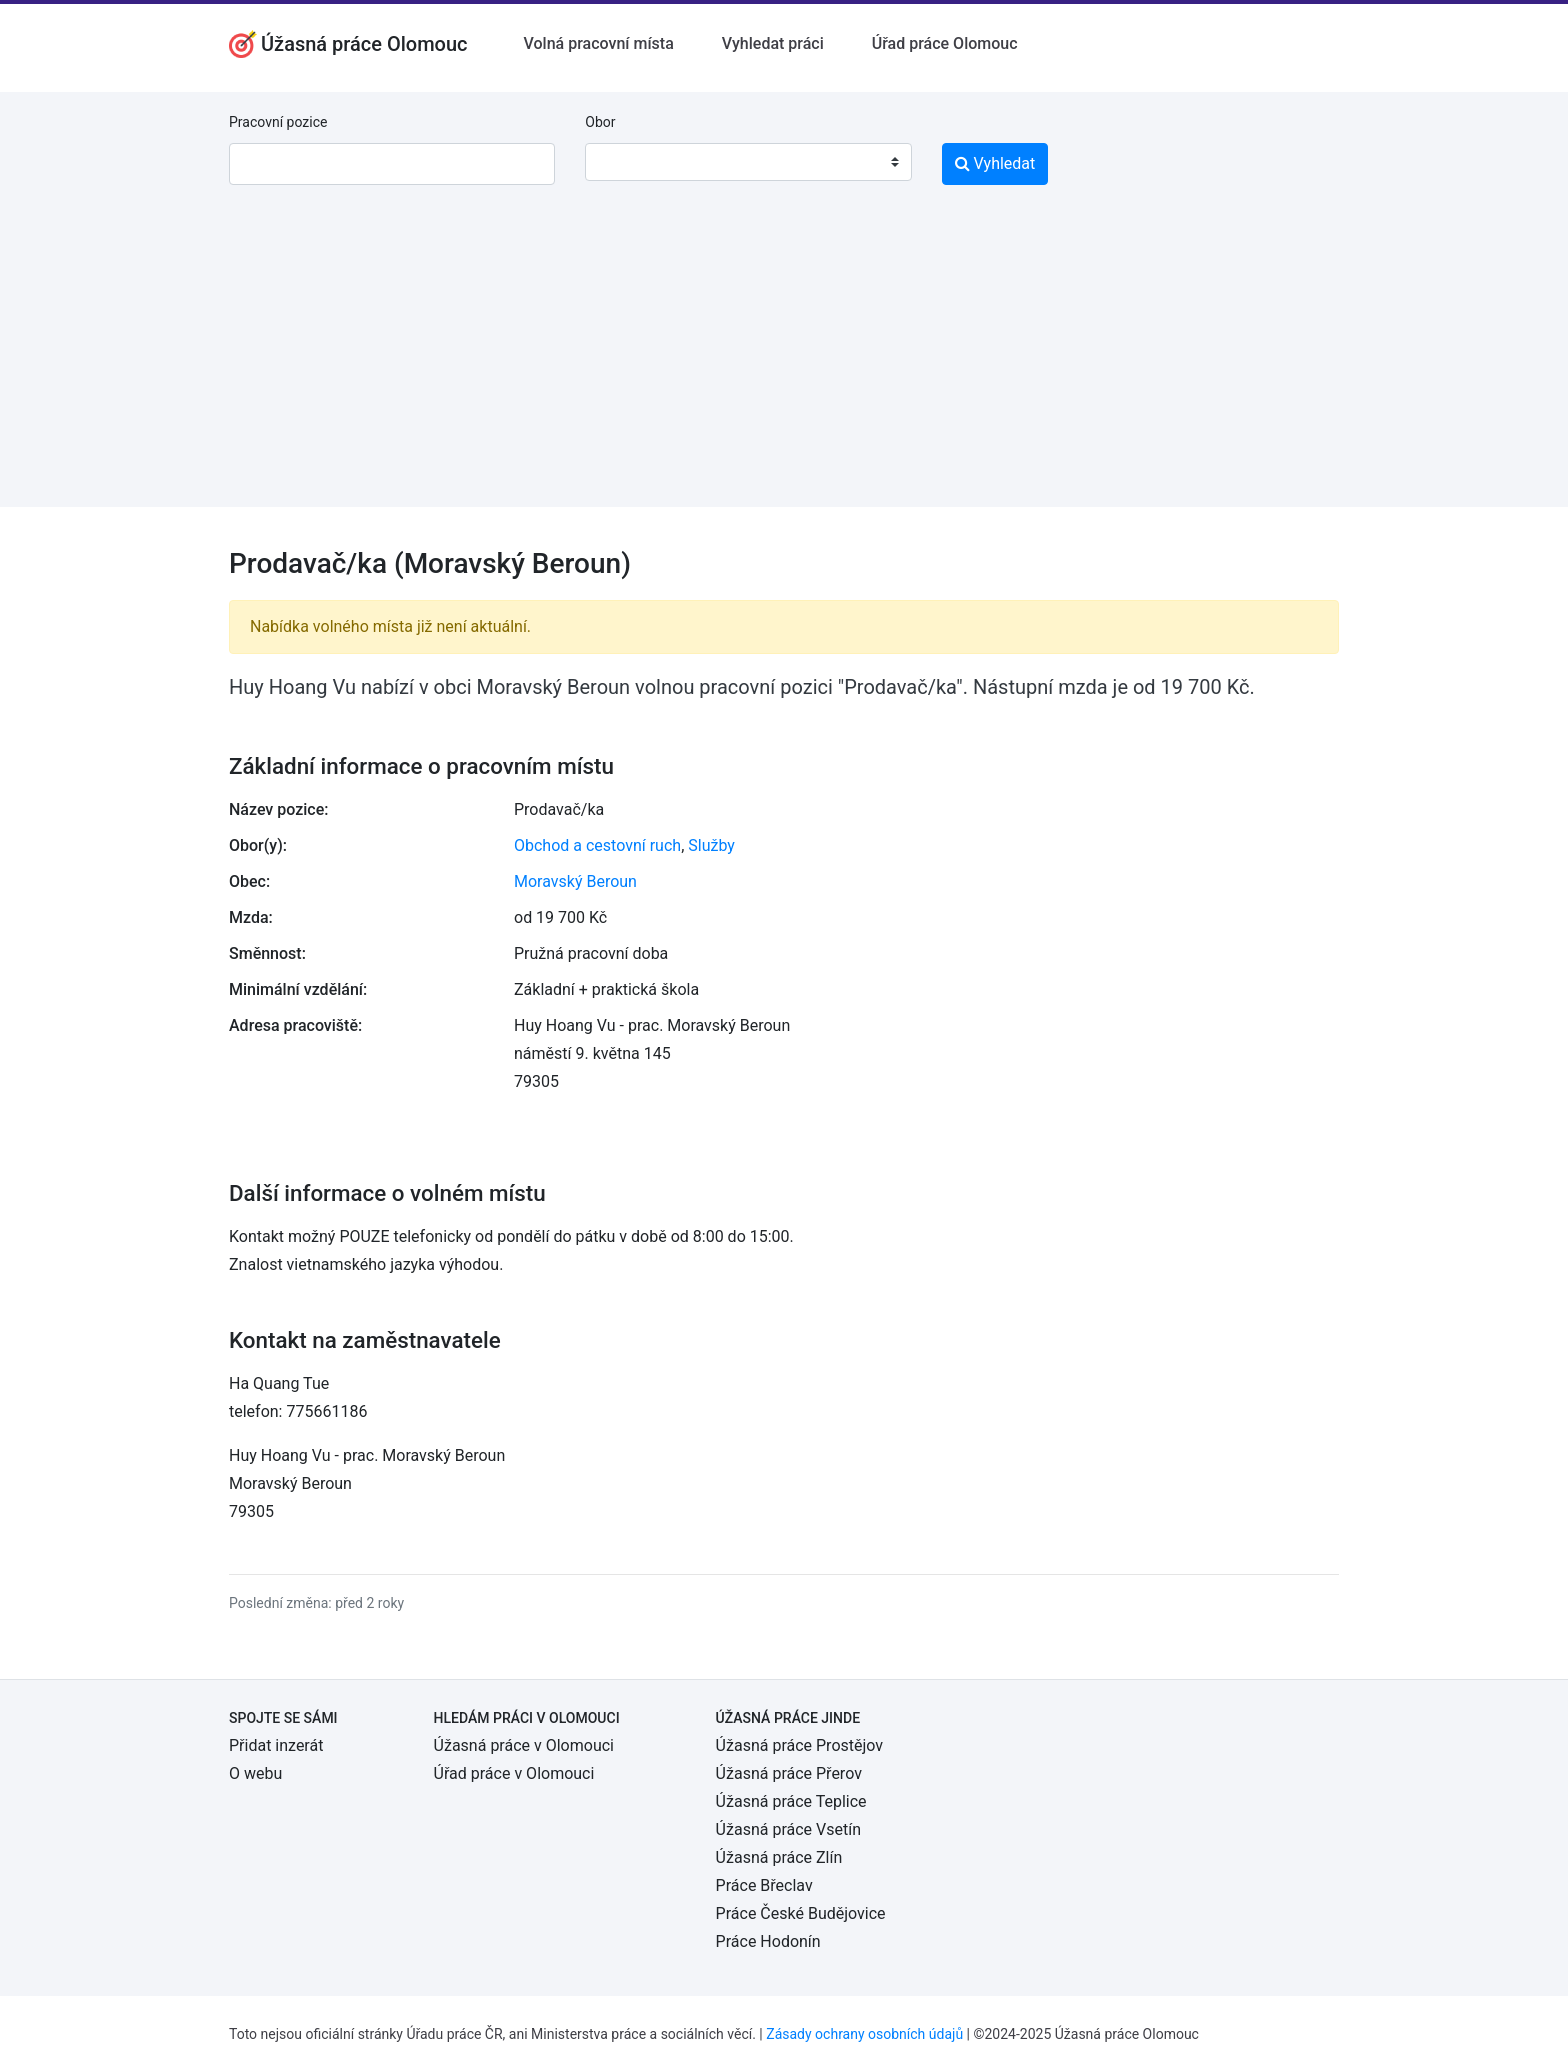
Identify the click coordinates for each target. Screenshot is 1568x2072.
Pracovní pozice (278, 122)
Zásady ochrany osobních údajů (864, 2034)
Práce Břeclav (764, 1885)
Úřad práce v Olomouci (514, 1773)
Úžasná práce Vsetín (788, 1829)
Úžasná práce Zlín (779, 1857)
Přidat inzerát (276, 1745)
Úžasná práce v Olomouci (524, 1745)
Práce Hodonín (768, 1941)
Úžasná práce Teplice (791, 1801)
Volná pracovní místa (599, 43)
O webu (255, 1773)
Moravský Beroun (575, 881)
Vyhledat (995, 163)
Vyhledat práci (773, 43)
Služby (711, 845)
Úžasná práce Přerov (789, 1773)
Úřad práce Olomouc (945, 43)
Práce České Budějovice (801, 1913)
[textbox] (626, 162)
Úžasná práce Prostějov (799, 1745)
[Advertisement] (784, 367)
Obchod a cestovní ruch (597, 845)
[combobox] (748, 162)
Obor (600, 122)
